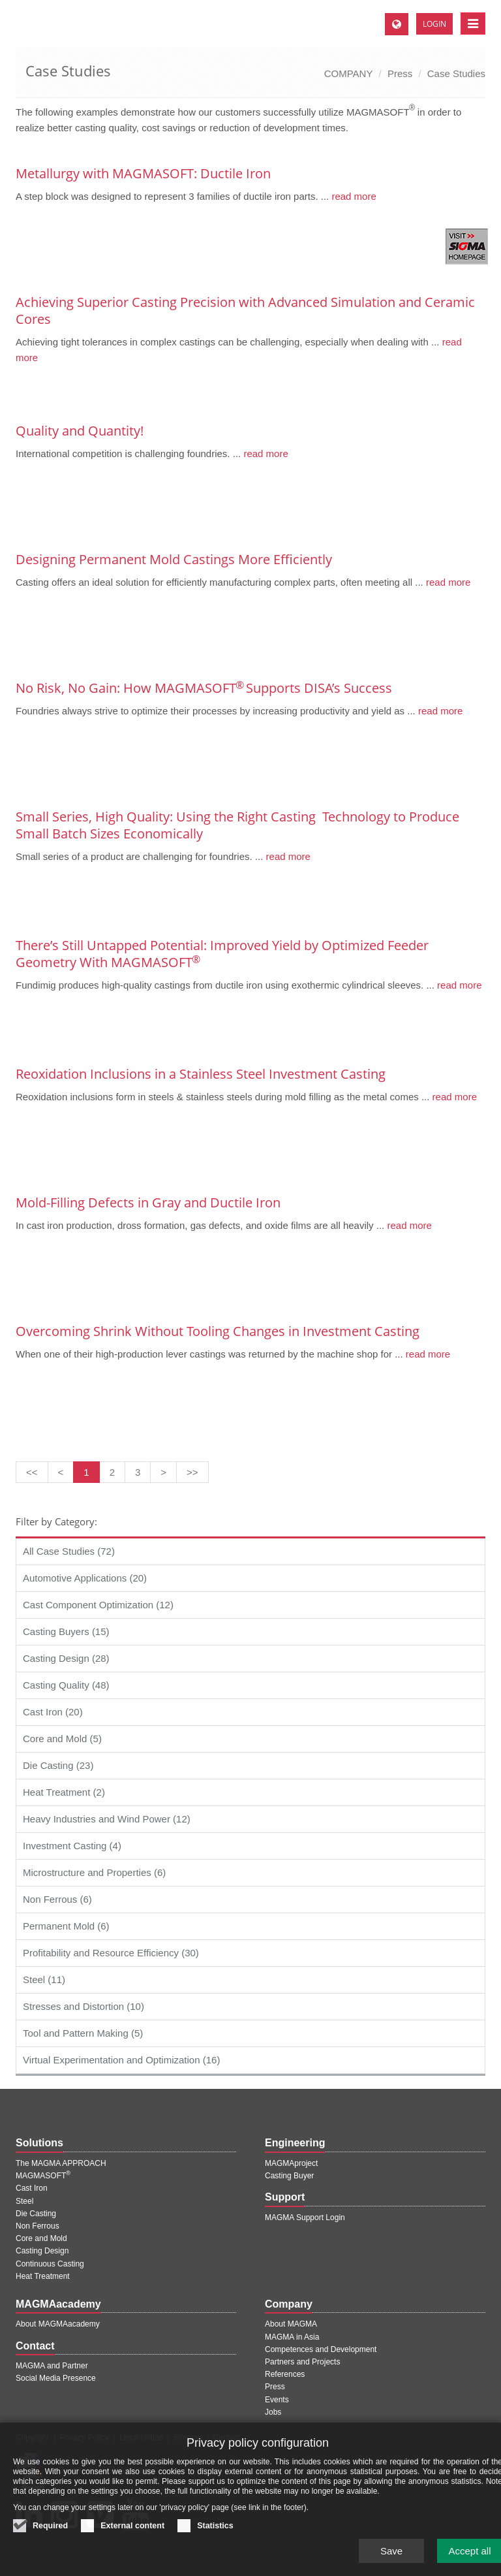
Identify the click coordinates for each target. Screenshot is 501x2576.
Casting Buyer (289, 2175)
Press (399, 73)
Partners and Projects (302, 2361)
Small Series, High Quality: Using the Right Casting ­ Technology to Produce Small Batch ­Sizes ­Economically (237, 825)
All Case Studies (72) (69, 1551)
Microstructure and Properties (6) (94, 1872)
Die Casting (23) (58, 1765)
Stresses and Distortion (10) (83, 2006)
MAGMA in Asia (292, 2337)
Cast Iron (32, 2188)
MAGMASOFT (43, 2175)
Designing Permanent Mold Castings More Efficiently (174, 559)
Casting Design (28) (66, 1658)
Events (277, 2399)
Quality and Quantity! (80, 430)
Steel (24, 2201)
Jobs (273, 2412)
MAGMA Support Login (305, 2217)
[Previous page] (61, 1472)
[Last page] (192, 1472)
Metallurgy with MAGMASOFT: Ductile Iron (143, 173)
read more (352, 196)
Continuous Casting (50, 2263)
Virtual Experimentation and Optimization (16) (121, 2059)
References (285, 2374)
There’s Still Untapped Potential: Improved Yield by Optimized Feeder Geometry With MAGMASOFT (222, 953)
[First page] (32, 1472)
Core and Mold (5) (62, 1738)
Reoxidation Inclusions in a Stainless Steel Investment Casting (201, 1074)
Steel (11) (44, 1979)
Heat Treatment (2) (64, 1792)
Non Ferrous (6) (57, 1899)
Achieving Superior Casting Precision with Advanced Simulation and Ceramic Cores (245, 310)
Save (391, 2559)
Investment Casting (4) (72, 1845)
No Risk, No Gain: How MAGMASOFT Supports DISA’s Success (204, 688)
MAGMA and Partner (52, 2365)
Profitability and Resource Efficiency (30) (111, 1952)
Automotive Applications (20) (85, 1577)
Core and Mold (41, 2238)
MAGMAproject (291, 2163)
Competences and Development (320, 2349)
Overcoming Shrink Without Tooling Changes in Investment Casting (217, 1331)
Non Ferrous (37, 2226)
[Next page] (163, 1472)
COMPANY (348, 73)
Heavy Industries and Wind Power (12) (106, 1818)
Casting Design (42, 2250)
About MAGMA (291, 2324)
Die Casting (36, 2213)
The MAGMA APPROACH (61, 2163)
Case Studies (456, 73)
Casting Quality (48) (66, 1685)
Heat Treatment (43, 2276)
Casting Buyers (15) (66, 1631)
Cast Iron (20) (53, 1711)
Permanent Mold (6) (66, 1926)
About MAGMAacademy (58, 2324)
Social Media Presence (56, 2378)
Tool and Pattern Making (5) (83, 2033)
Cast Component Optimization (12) (98, 1604)
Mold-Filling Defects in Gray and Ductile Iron (148, 1202)
